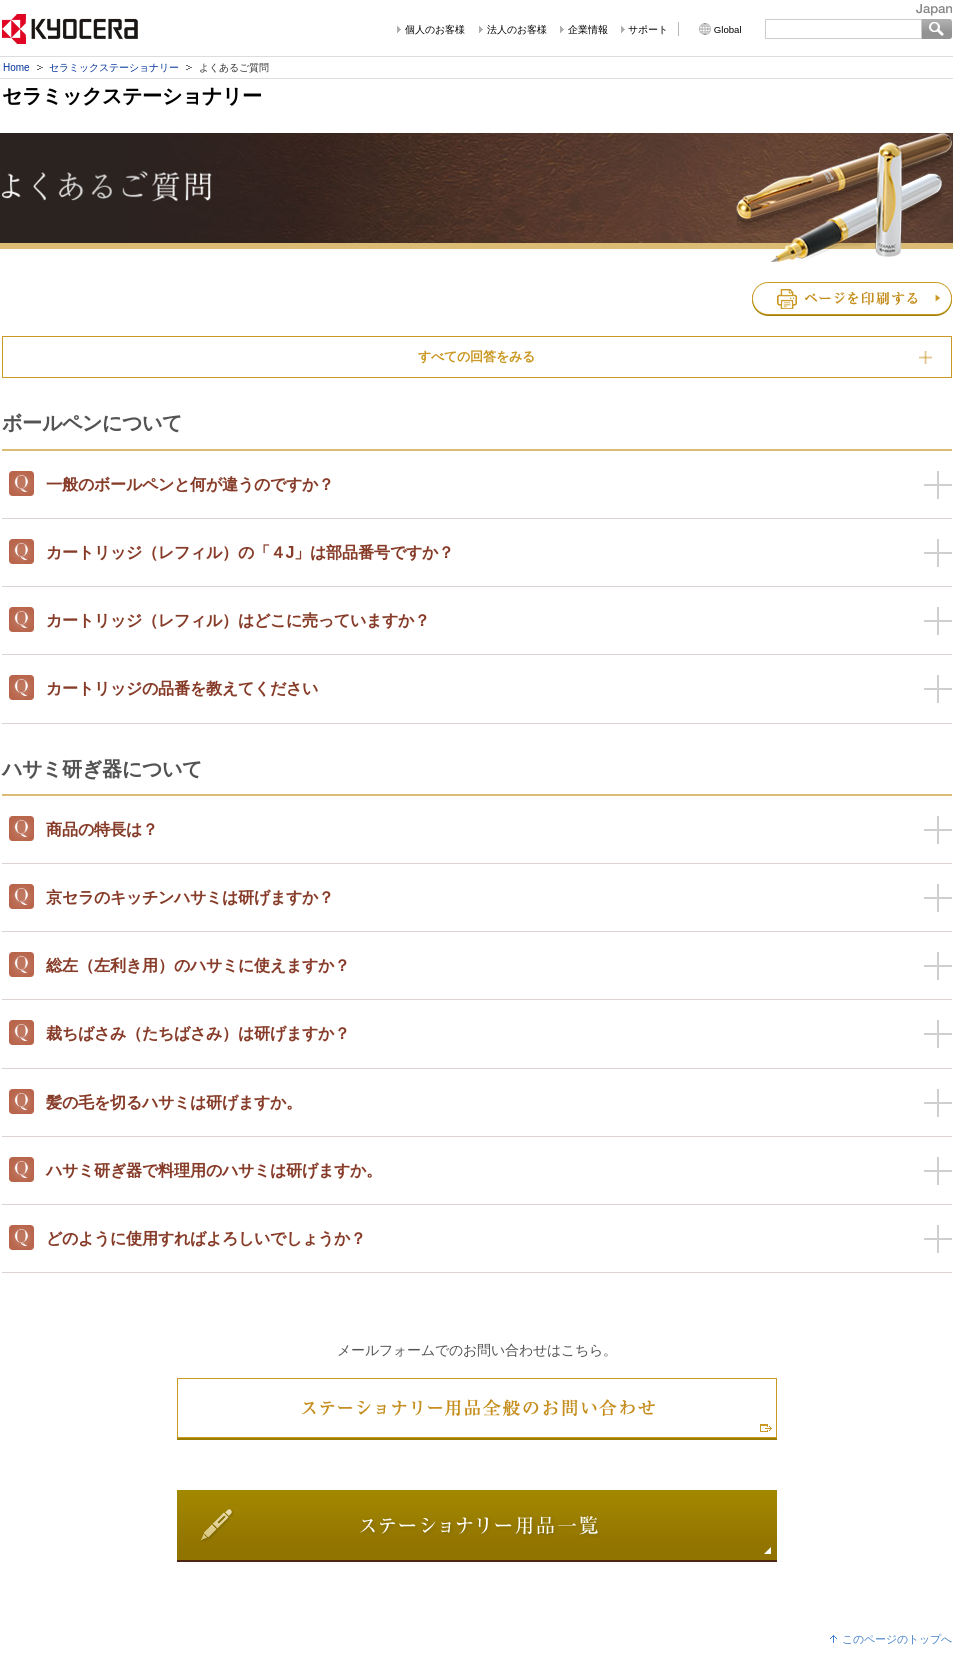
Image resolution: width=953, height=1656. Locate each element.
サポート (648, 29)
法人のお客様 (517, 29)
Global (728, 29)
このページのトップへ (897, 1639)
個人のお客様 (435, 29)
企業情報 (588, 29)
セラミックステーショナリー (114, 67)
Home (16, 67)
